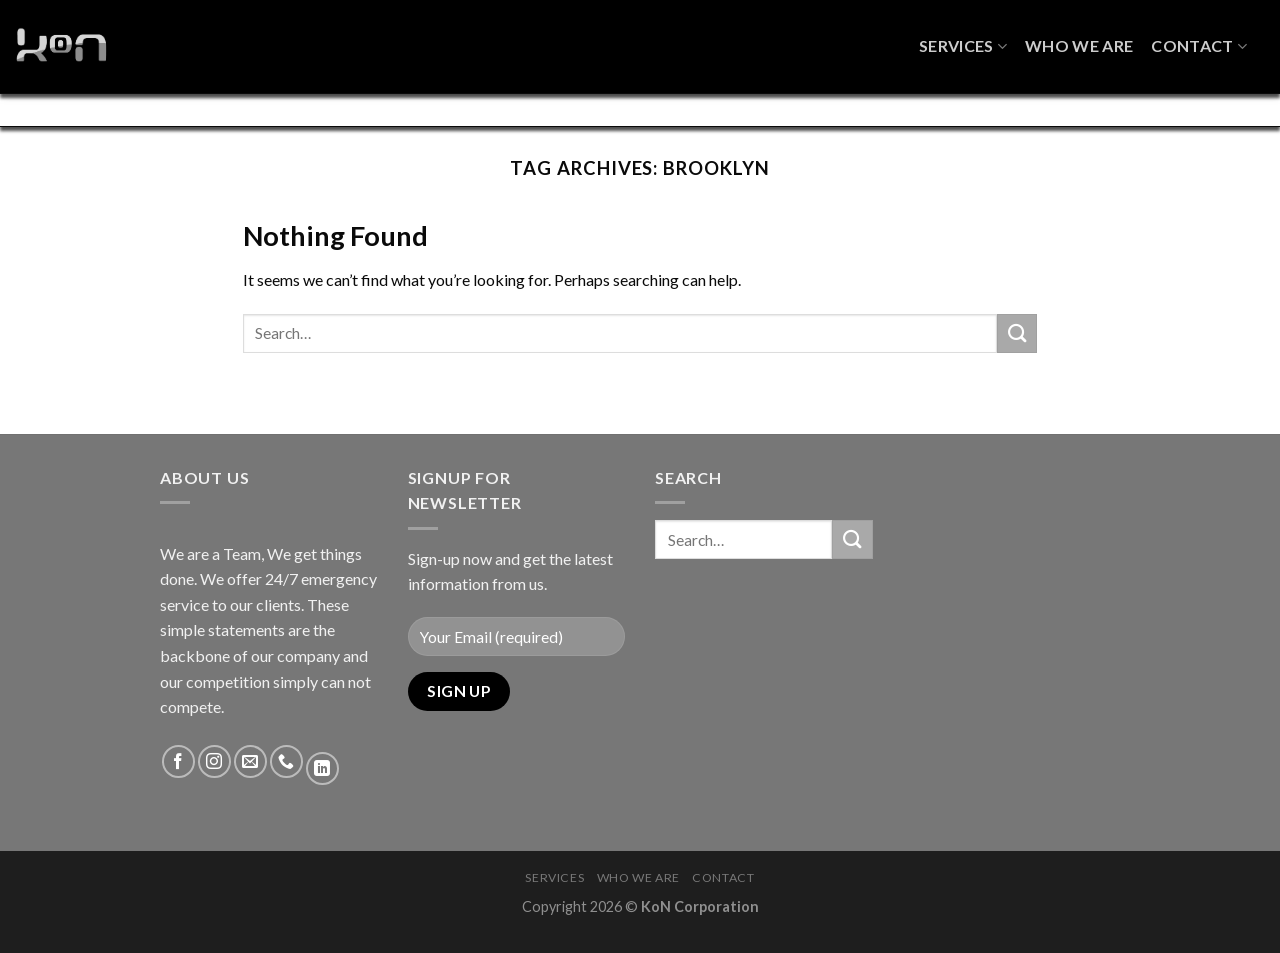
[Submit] (1017, 353)
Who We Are (1079, 37)
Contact (1199, 38)
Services (963, 38)
